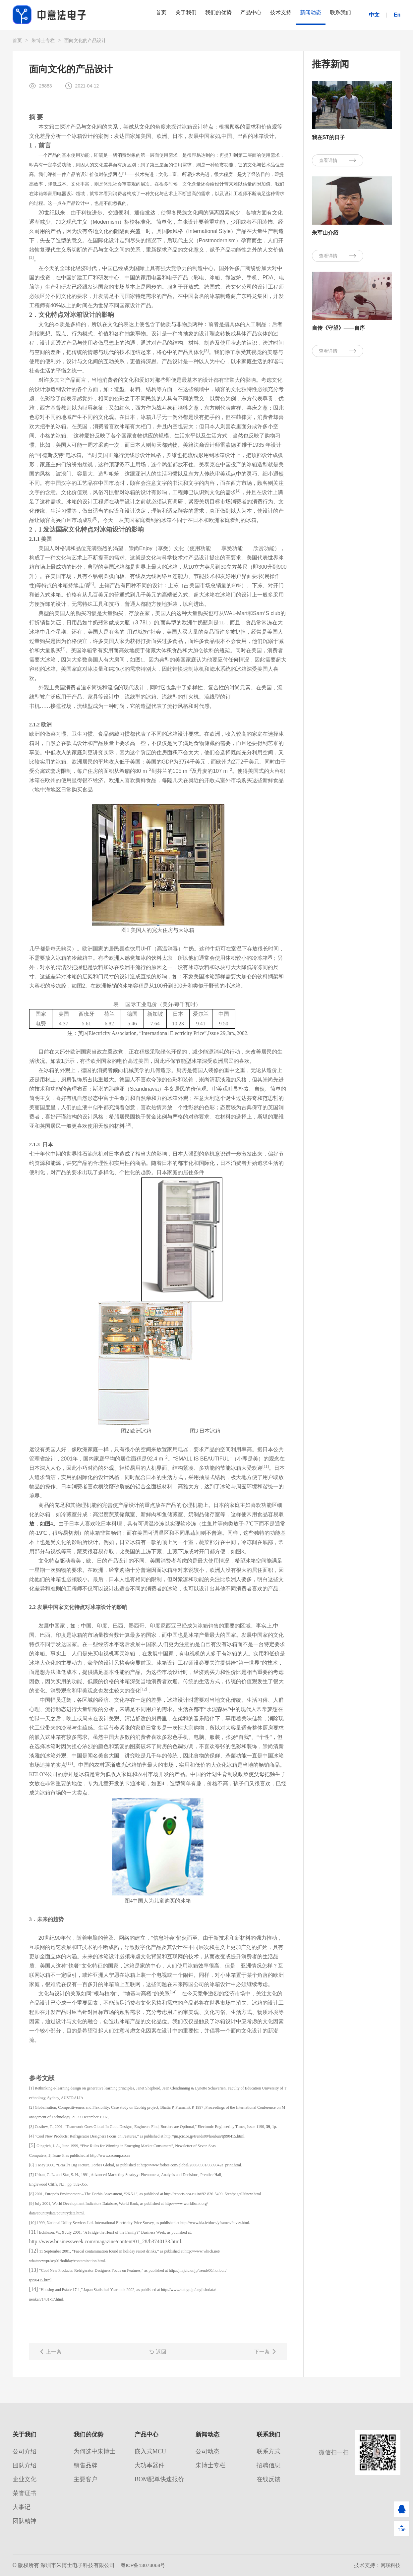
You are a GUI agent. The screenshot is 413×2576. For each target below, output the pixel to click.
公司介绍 (24, 2451)
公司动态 (207, 2451)
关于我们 (160, 15)
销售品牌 (85, 2465)
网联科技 (389, 2565)
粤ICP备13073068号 (145, 2565)
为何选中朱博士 (94, 2451)
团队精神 (24, 2521)
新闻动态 (303, 15)
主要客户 (85, 2479)
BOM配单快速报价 (159, 2479)
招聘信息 (268, 2465)
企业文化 (24, 2479)
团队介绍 (24, 2465)
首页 (131, 15)
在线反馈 (268, 2479)
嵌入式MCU (150, 2451)
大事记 (21, 2507)
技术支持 (269, 15)
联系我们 (338, 15)
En (397, 15)
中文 (374, 15)
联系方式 (268, 2451)
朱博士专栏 (43, 40)
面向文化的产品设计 (85, 40)
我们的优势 (197, 15)
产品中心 (234, 15)
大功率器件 (149, 2465)
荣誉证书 (24, 2493)
